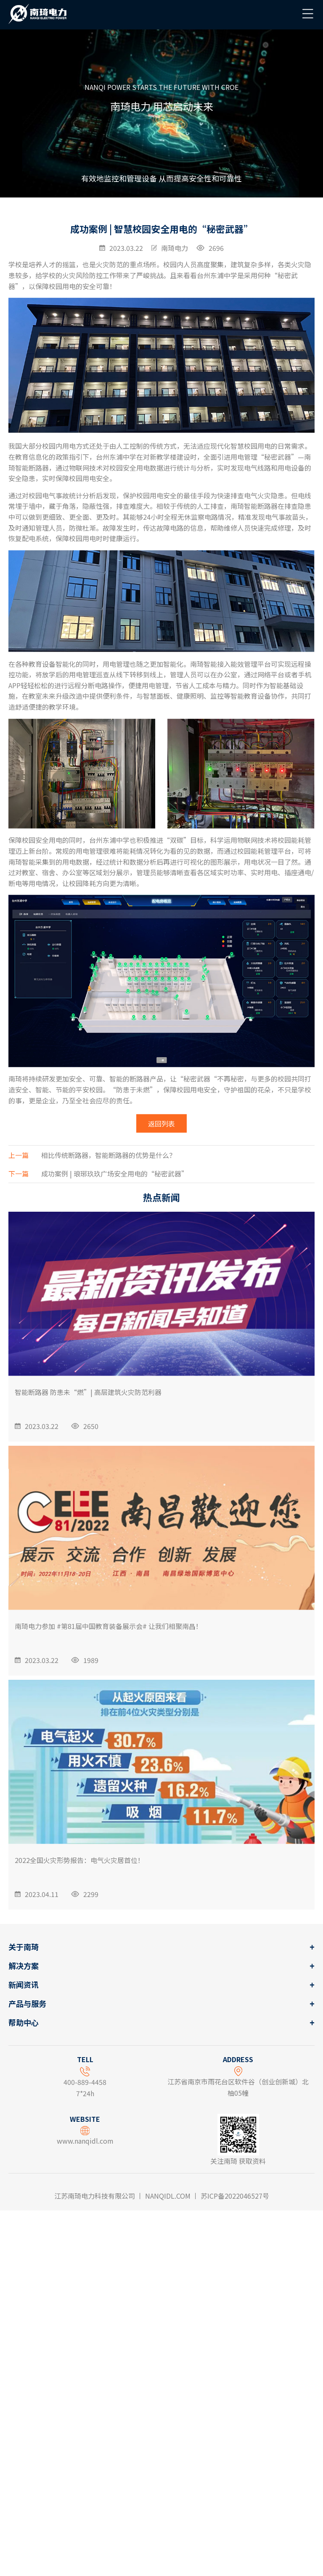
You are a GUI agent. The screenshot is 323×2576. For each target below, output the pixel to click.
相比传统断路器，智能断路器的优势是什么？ (92, 1249)
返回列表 (161, 1217)
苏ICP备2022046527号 (235, 2196)
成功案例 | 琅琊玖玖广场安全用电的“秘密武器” (98, 1267)
